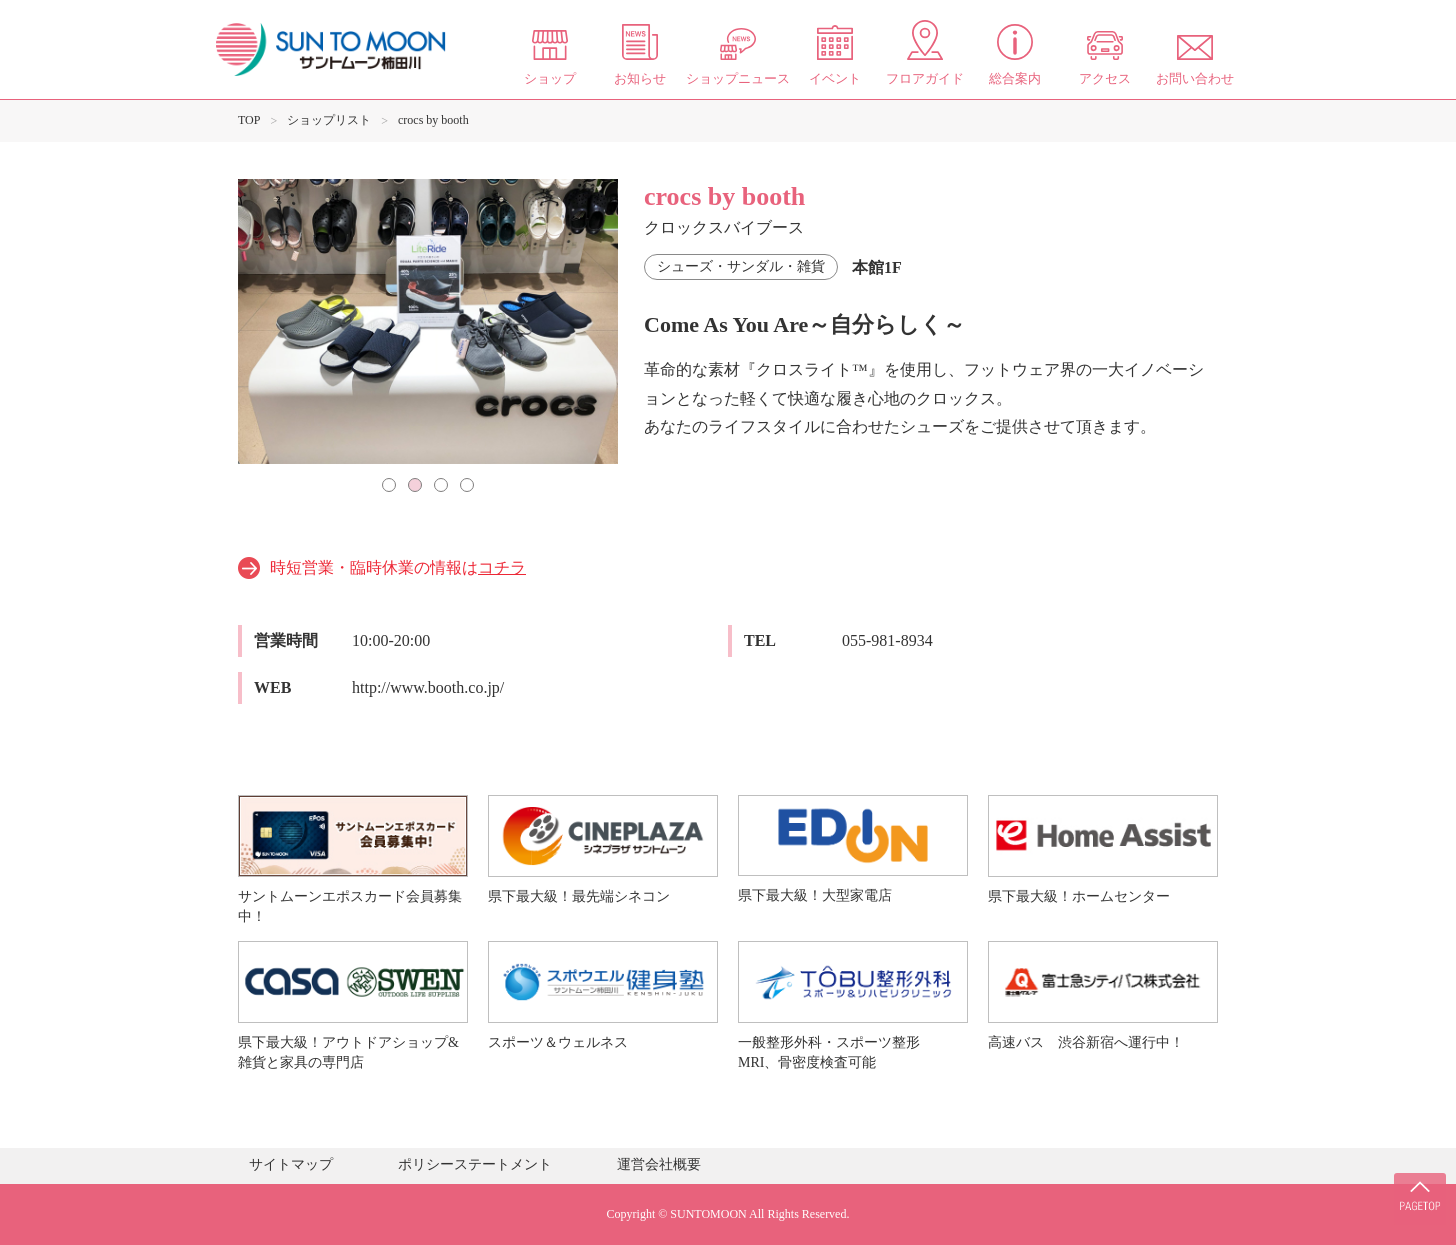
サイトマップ (291, 1164)
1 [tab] (389, 485)
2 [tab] (415, 485)
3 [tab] (441, 485)
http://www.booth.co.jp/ (428, 687)
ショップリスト (329, 120)
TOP (249, 120)
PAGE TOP (1416, 1185)
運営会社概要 (659, 1164)
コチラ (502, 567)
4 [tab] (467, 485)
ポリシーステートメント (475, 1164)
